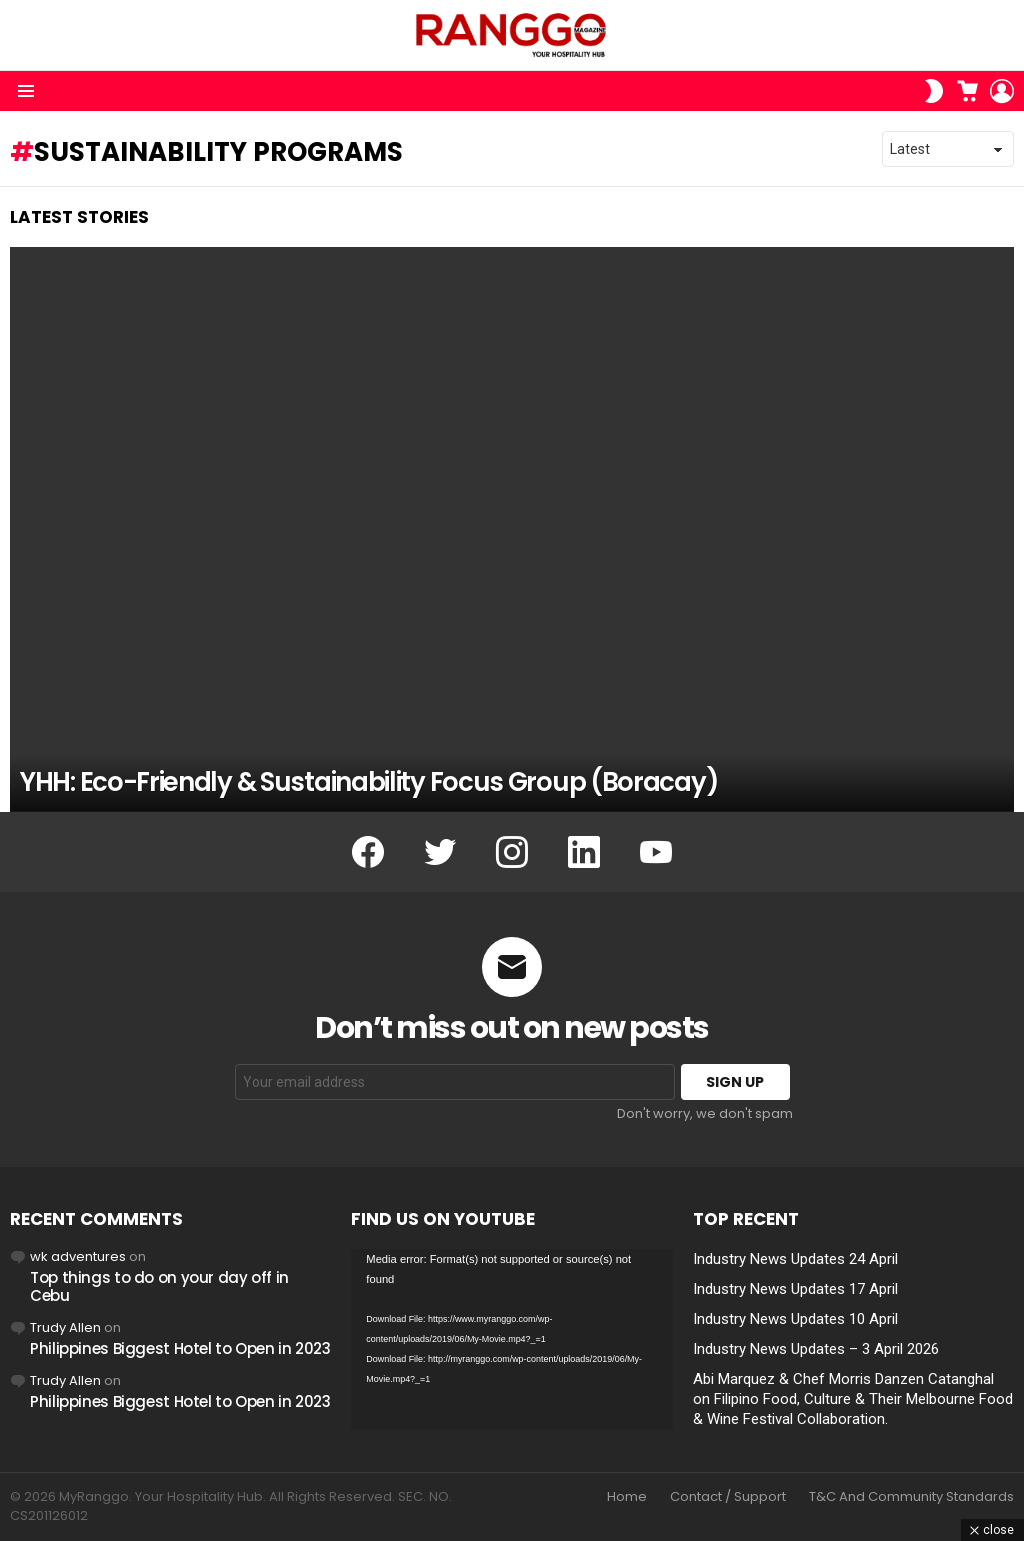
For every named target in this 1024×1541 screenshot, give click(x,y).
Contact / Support (728, 1497)
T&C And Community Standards (911, 1497)
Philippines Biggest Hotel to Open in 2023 (180, 1348)
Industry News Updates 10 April (795, 1319)
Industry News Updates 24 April (795, 1259)
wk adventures (78, 1256)
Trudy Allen (65, 1327)
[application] (511, 1339)
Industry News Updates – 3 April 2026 (816, 1349)
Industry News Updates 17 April (795, 1289)
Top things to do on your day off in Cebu (159, 1286)
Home (627, 1497)
